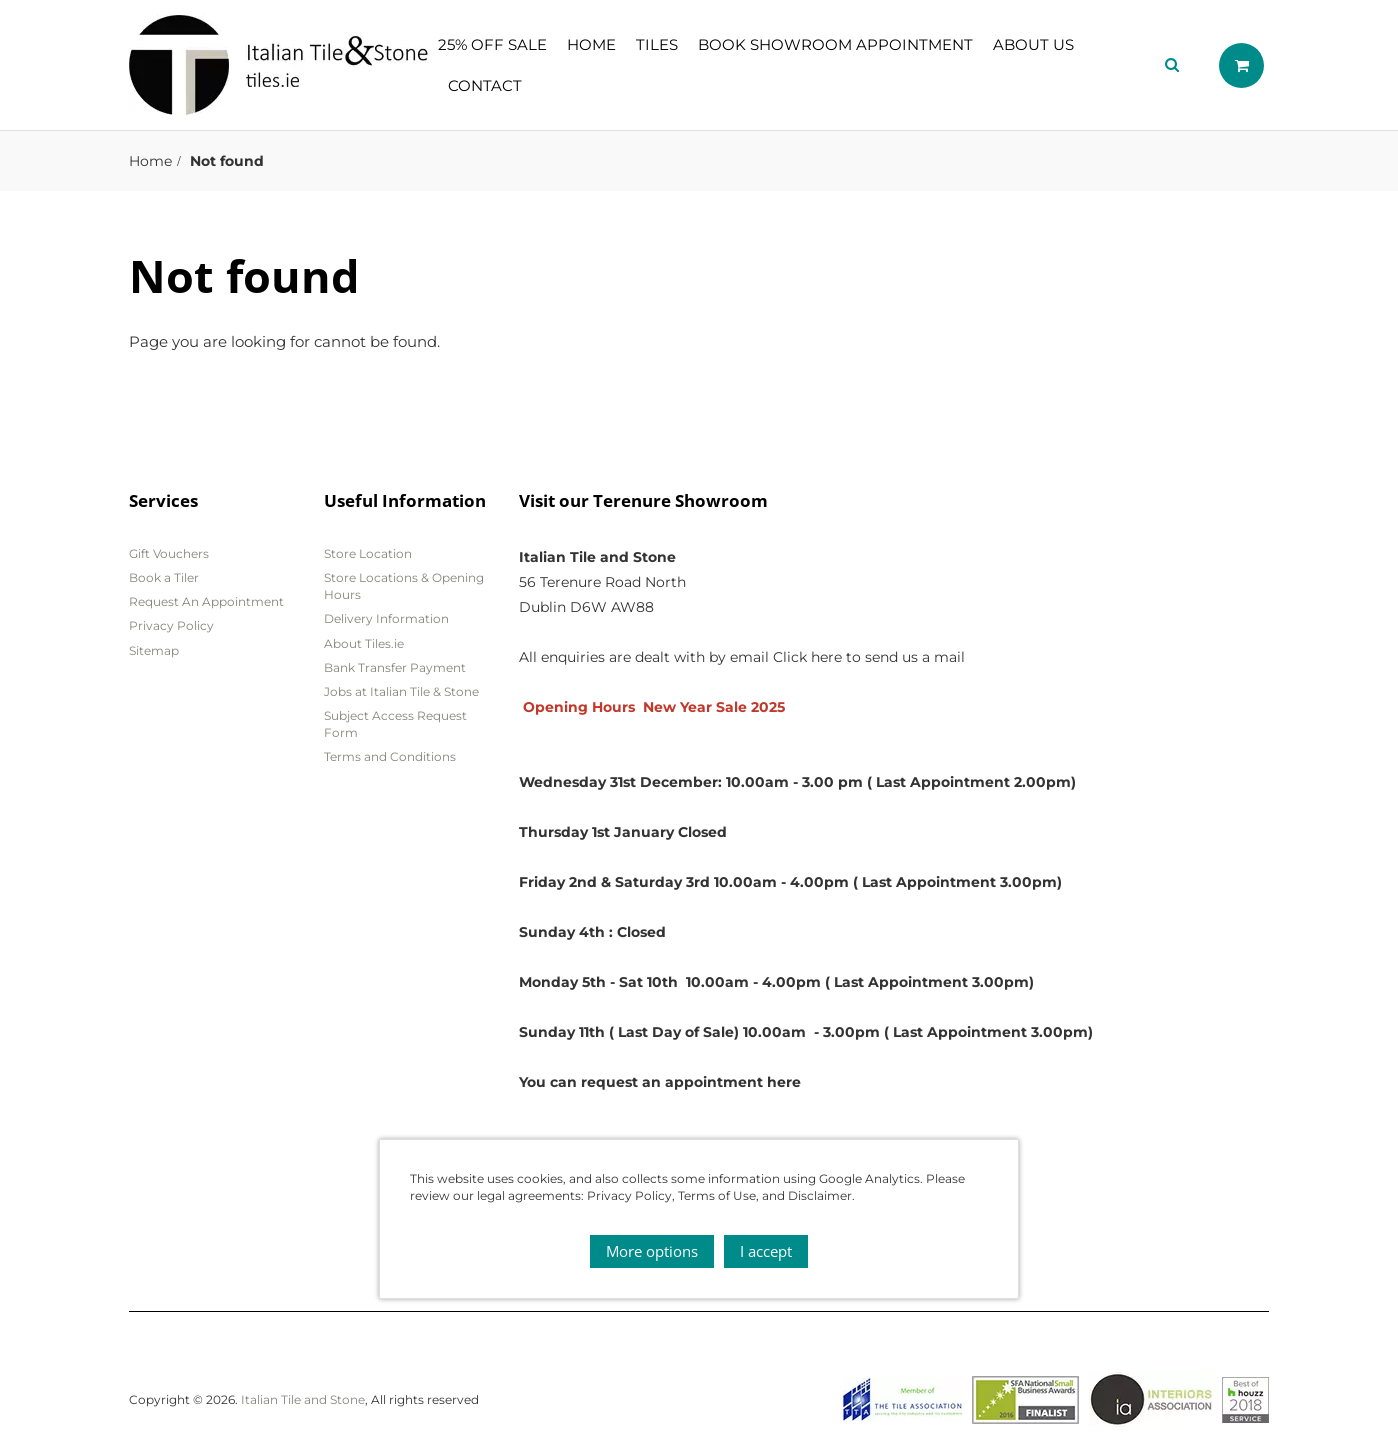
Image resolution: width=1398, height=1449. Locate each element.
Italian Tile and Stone (303, 1399)
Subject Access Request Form (395, 724)
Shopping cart (1241, 65)
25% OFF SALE (492, 44)
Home (591, 44)
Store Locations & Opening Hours (404, 586)
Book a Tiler (164, 577)
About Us (1033, 44)
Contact (485, 85)
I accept (766, 1251)
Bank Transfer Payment (395, 667)
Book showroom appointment (835, 44)
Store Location (368, 553)
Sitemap (154, 650)
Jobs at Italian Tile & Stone (401, 691)
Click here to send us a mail (869, 657)
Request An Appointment (206, 601)
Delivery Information (386, 618)
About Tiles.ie (364, 643)
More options (652, 1251)
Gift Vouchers (169, 553)
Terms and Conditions (390, 756)
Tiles (657, 44)
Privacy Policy (171, 625)
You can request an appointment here (660, 1082)
